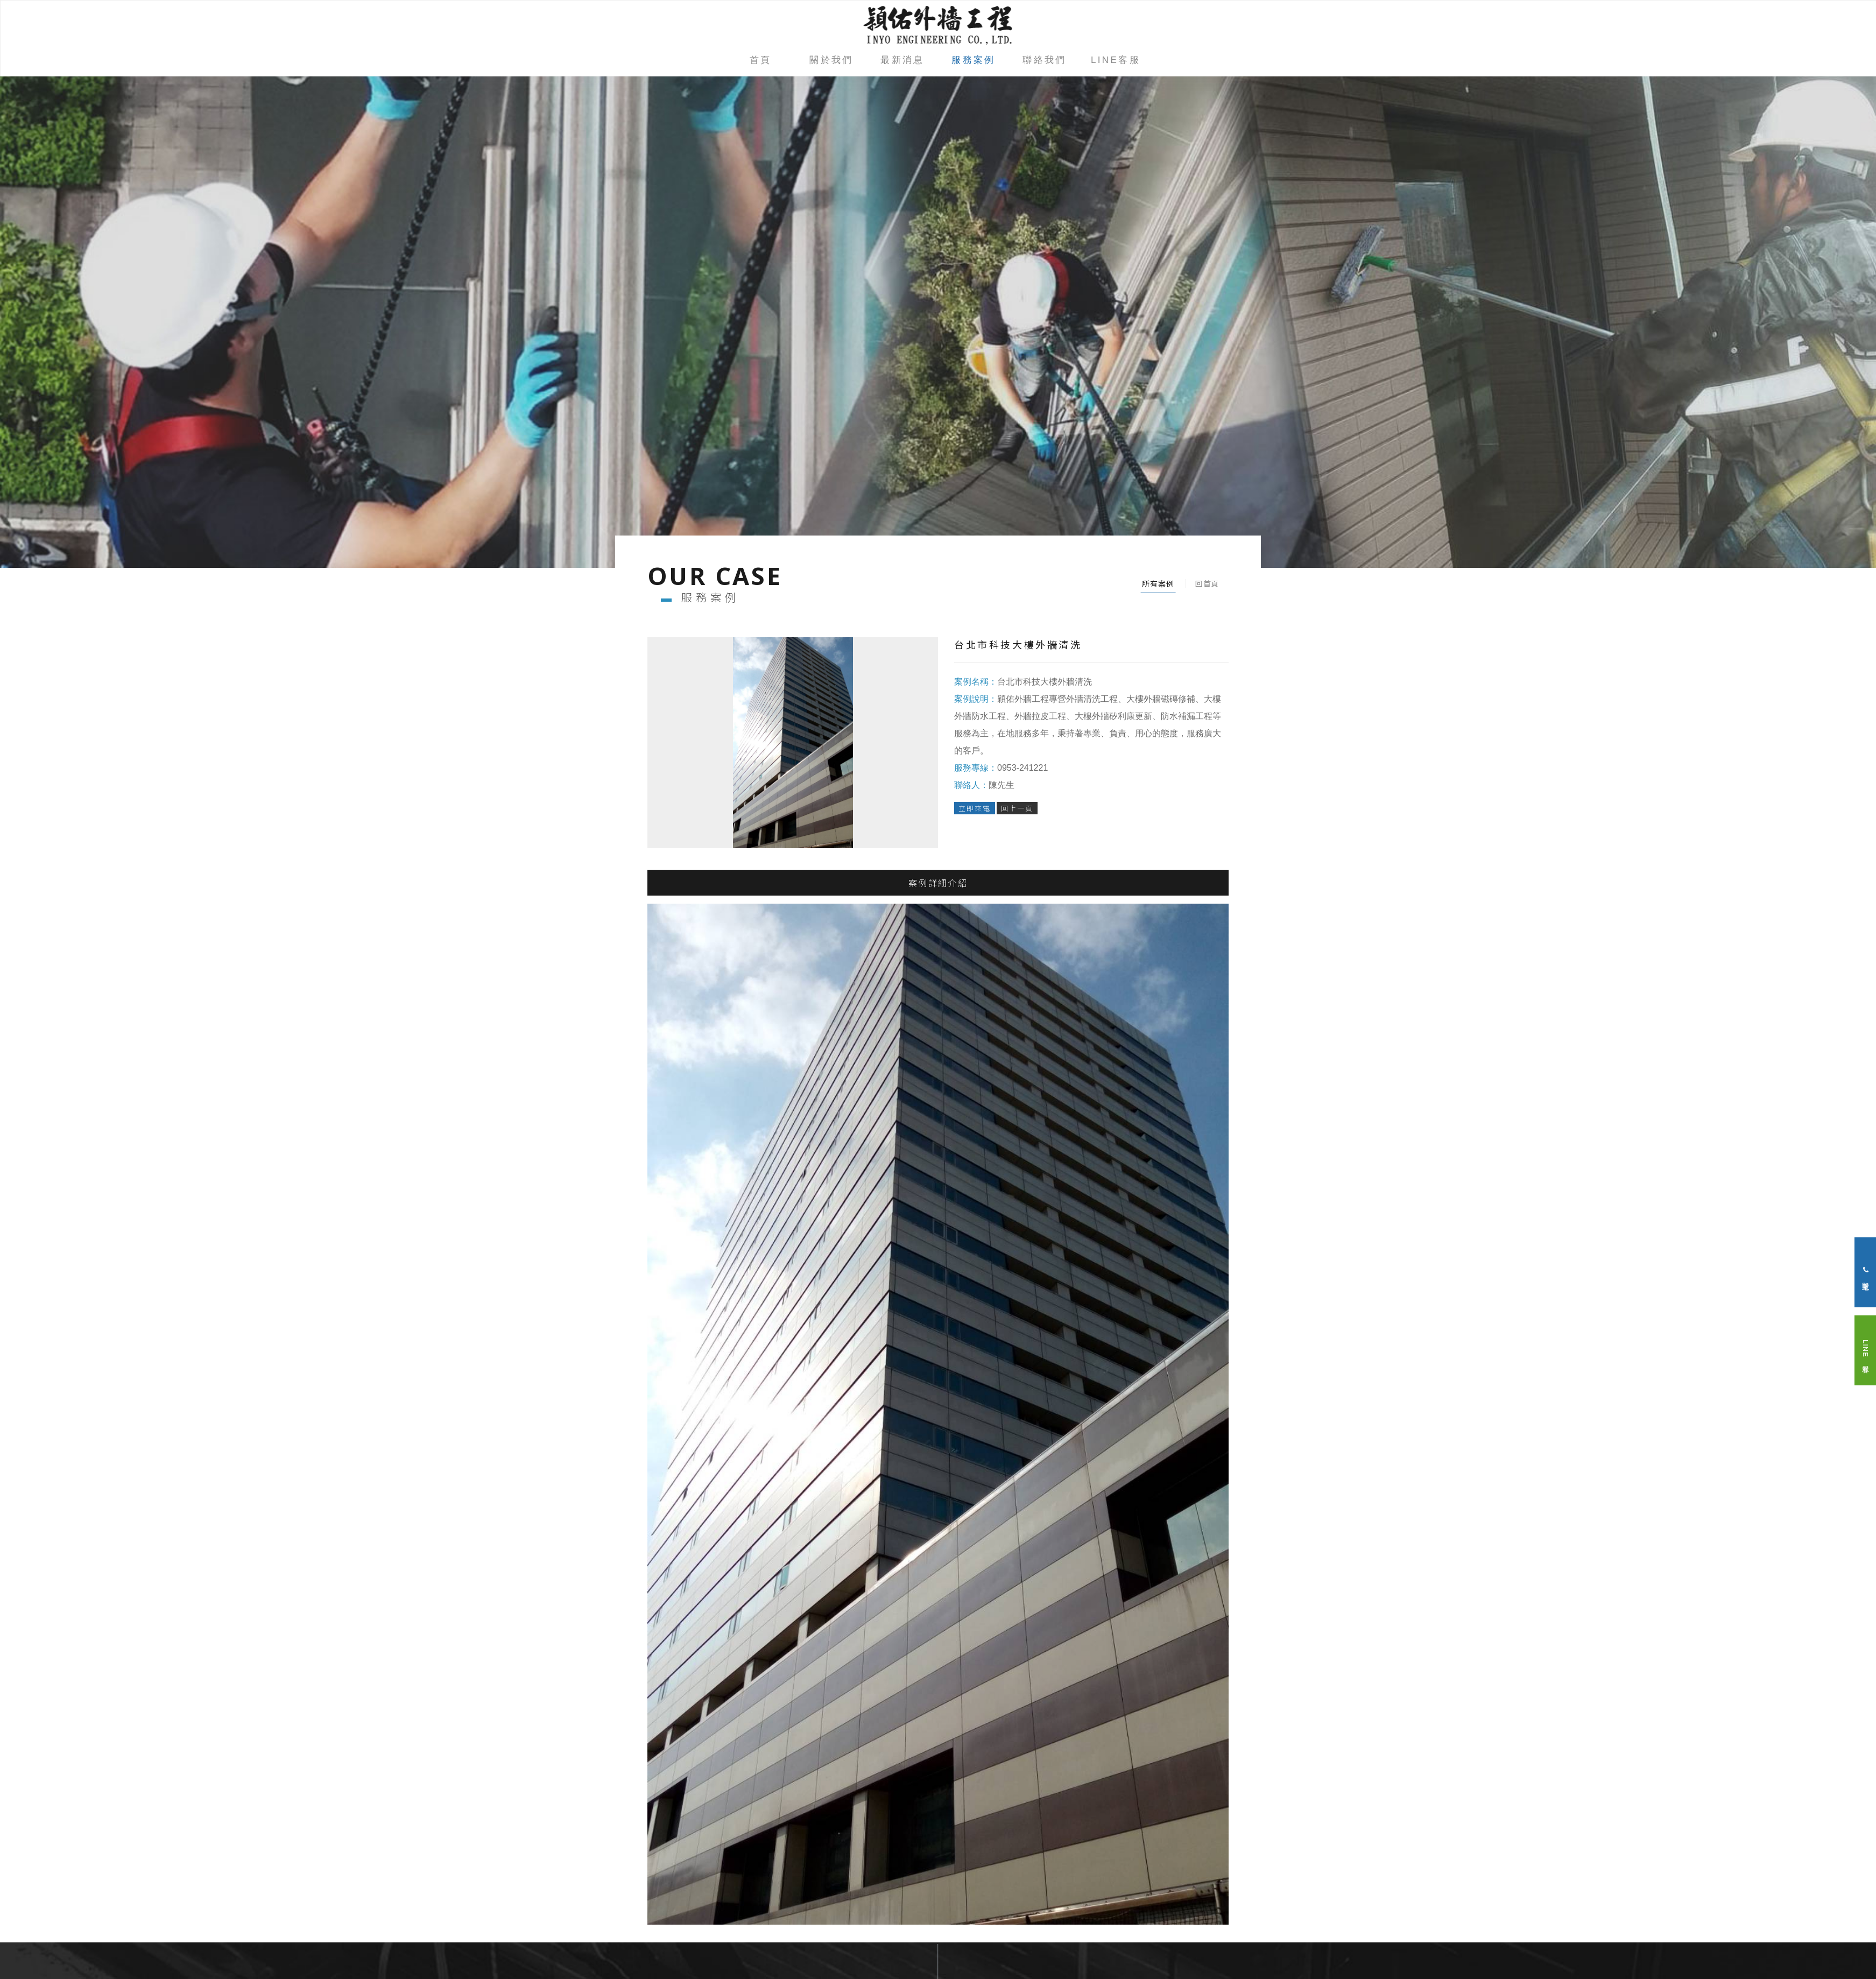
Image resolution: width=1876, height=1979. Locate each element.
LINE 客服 (1865, 1350)
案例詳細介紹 (938, 887)
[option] (938, 321)
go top (938, 1934)
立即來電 (974, 808)
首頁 (761, 60)
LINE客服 (1115, 60)
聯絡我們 (1044, 60)
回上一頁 (1017, 808)
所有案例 (1158, 583)
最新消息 (902, 60)
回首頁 (1207, 583)
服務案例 (973, 60)
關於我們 (831, 60)
